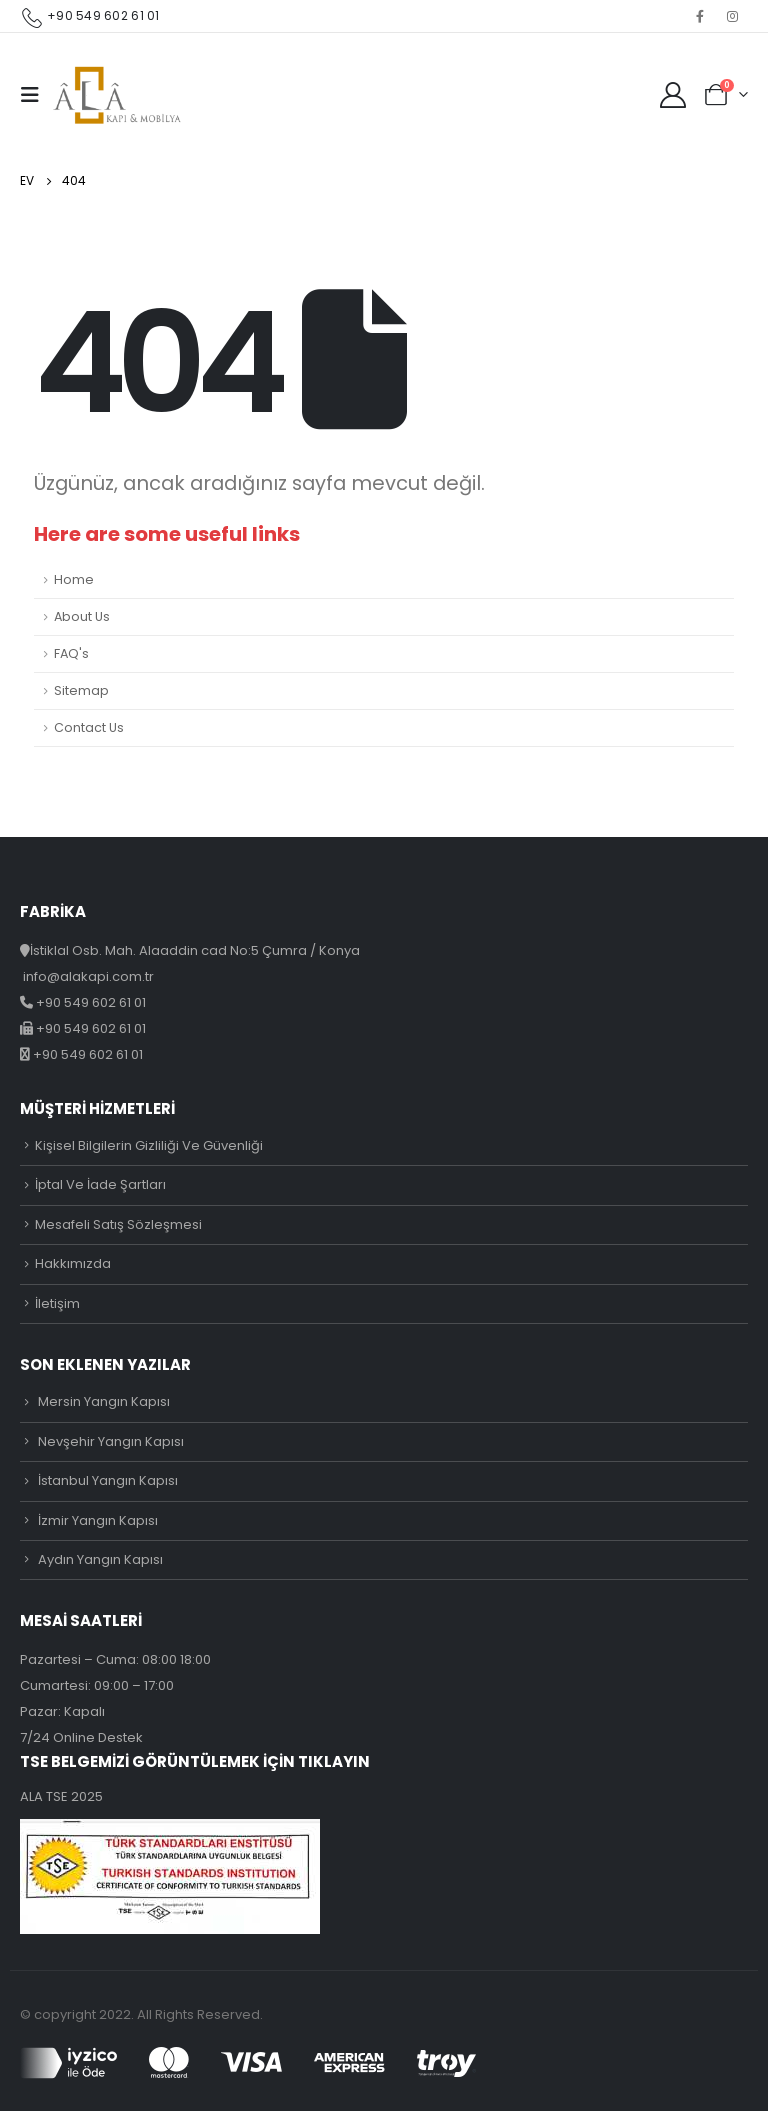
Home (74, 579)
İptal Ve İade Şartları (100, 1184)
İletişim (57, 1303)
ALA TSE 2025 (61, 1796)
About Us (82, 616)
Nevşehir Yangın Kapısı (111, 1441)
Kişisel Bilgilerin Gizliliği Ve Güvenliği (149, 1145)
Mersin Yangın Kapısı (104, 1401)
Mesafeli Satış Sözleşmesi (118, 1224)
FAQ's (71, 653)
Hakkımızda (73, 1263)
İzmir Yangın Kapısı (98, 1520)
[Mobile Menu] (36, 95)
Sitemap (81, 690)
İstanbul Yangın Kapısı (108, 1480)
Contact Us (89, 727)
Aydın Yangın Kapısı (100, 1559)
